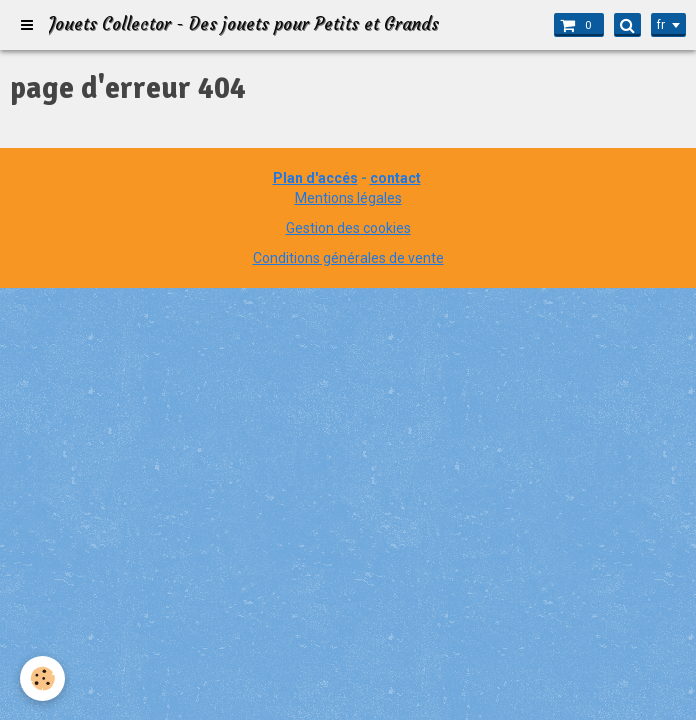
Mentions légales (348, 198)
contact (395, 178)
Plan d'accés (315, 178)
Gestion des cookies (348, 228)
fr (661, 25)
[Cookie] (42, 678)
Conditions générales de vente (348, 258)
